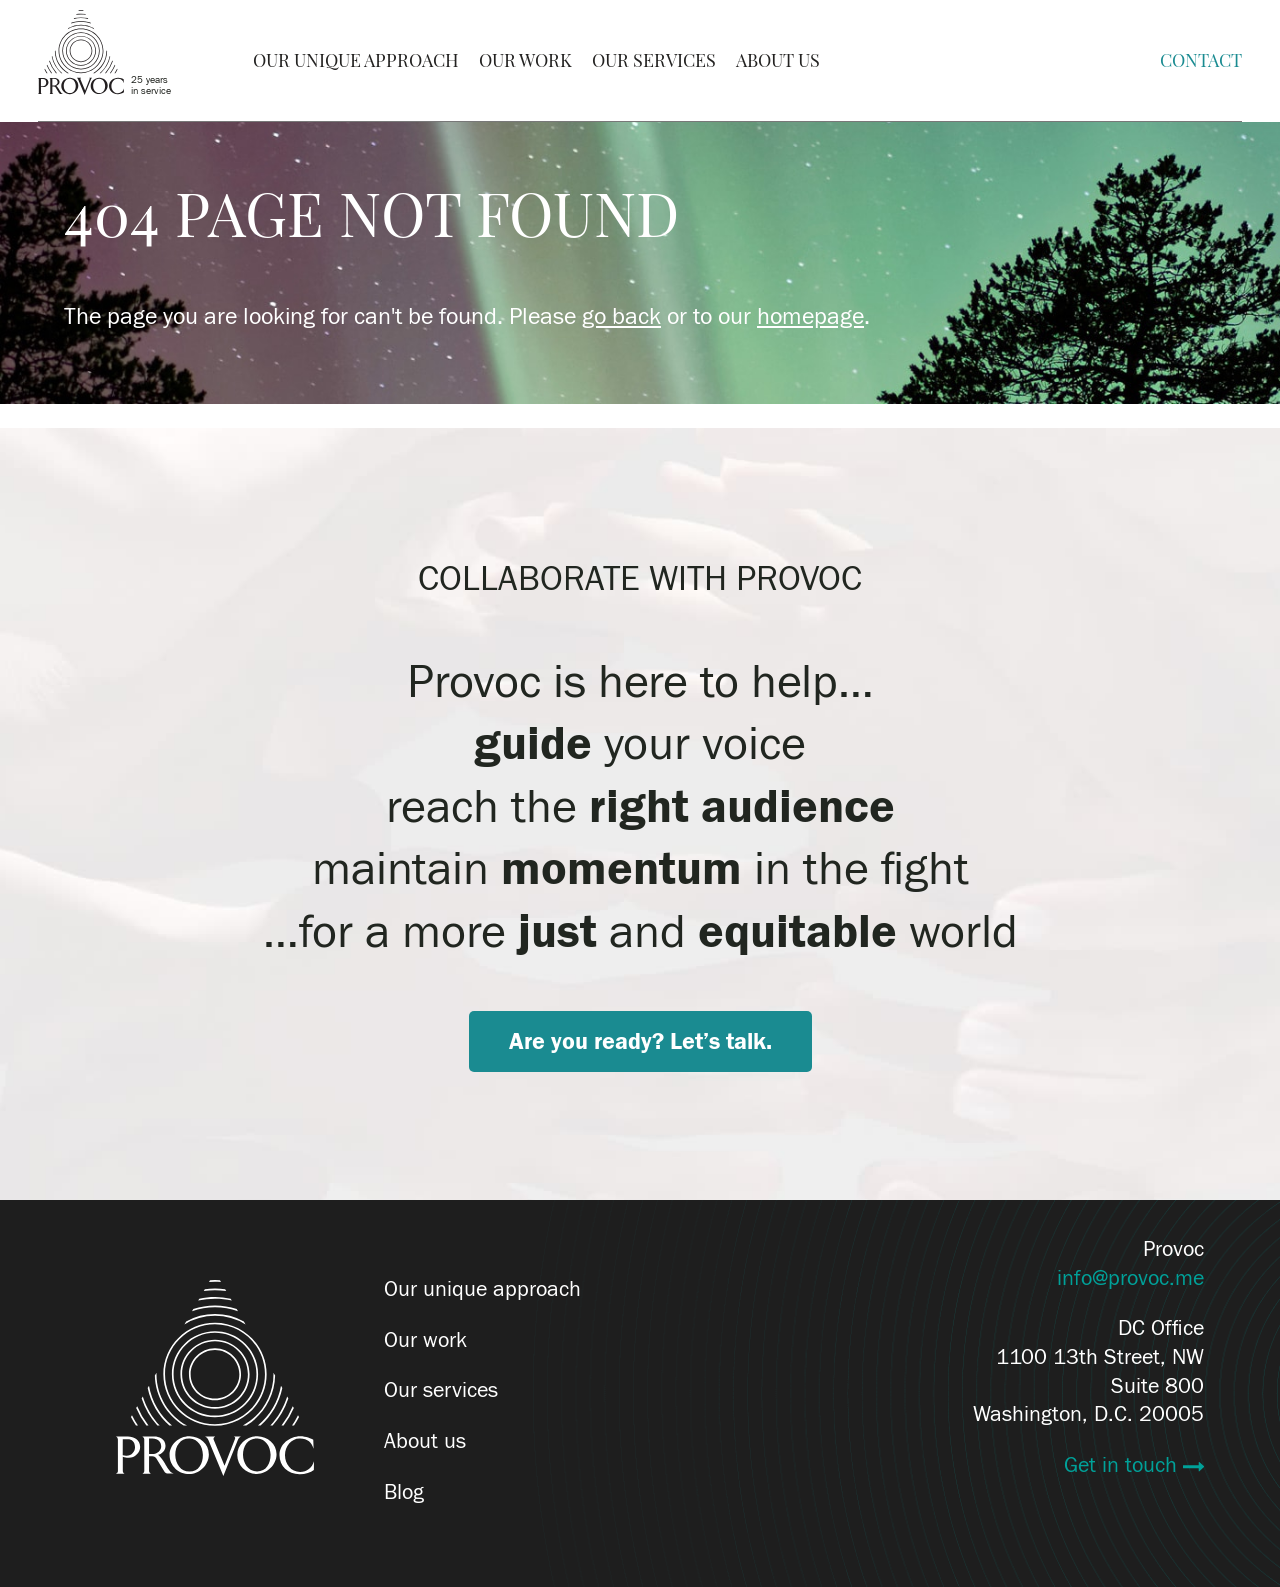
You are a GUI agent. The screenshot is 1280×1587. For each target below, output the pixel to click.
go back (621, 316)
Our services (441, 1390)
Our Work (525, 60)
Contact (1201, 60)
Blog (404, 1492)
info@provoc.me (1130, 1278)
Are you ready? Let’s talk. (640, 1041)
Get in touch (1123, 1465)
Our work (425, 1340)
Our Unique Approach (356, 60)
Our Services (654, 60)
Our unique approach (482, 1289)
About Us (778, 60)
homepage (810, 316)
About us (425, 1441)
